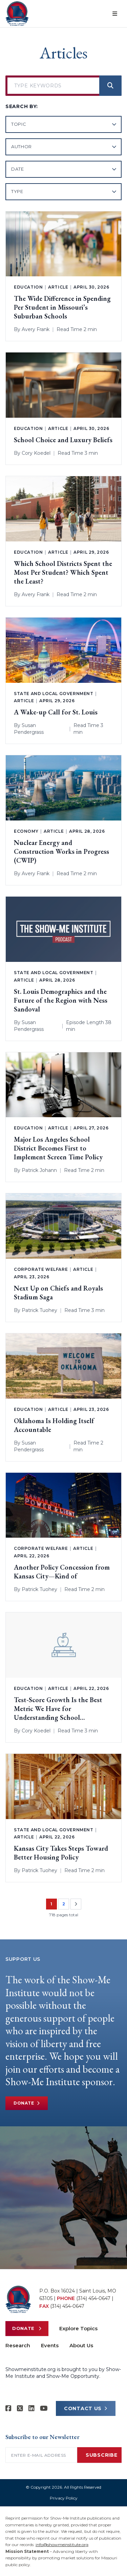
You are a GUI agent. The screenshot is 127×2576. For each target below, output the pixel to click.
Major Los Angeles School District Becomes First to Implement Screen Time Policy (58, 1148)
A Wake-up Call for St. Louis (56, 712)
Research (17, 2345)
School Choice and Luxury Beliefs (63, 439)
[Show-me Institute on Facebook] (8, 2408)
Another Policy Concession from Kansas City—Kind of (62, 1571)
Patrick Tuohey (39, 1310)
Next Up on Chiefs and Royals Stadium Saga (58, 1292)
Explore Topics (78, 2328)
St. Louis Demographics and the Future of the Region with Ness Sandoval (60, 1000)
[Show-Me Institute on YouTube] (44, 2408)
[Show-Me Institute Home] (17, 13)
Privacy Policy (64, 2498)
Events (50, 2345)
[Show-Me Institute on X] (20, 2408)
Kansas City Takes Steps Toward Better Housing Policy (61, 1853)
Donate (27, 2103)
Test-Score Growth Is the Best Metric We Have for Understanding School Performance (58, 1708)
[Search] (110, 85)
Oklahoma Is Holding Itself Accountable (54, 1425)
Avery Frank (35, 329)
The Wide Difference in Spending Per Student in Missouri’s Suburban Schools (62, 307)
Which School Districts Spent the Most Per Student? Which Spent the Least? (63, 572)
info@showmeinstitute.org (62, 2544)
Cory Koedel (36, 453)
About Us (81, 2345)
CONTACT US (85, 2408)
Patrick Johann (39, 1170)
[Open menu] (115, 13)
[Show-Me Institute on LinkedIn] (31, 2408)
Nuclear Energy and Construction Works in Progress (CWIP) (61, 851)
